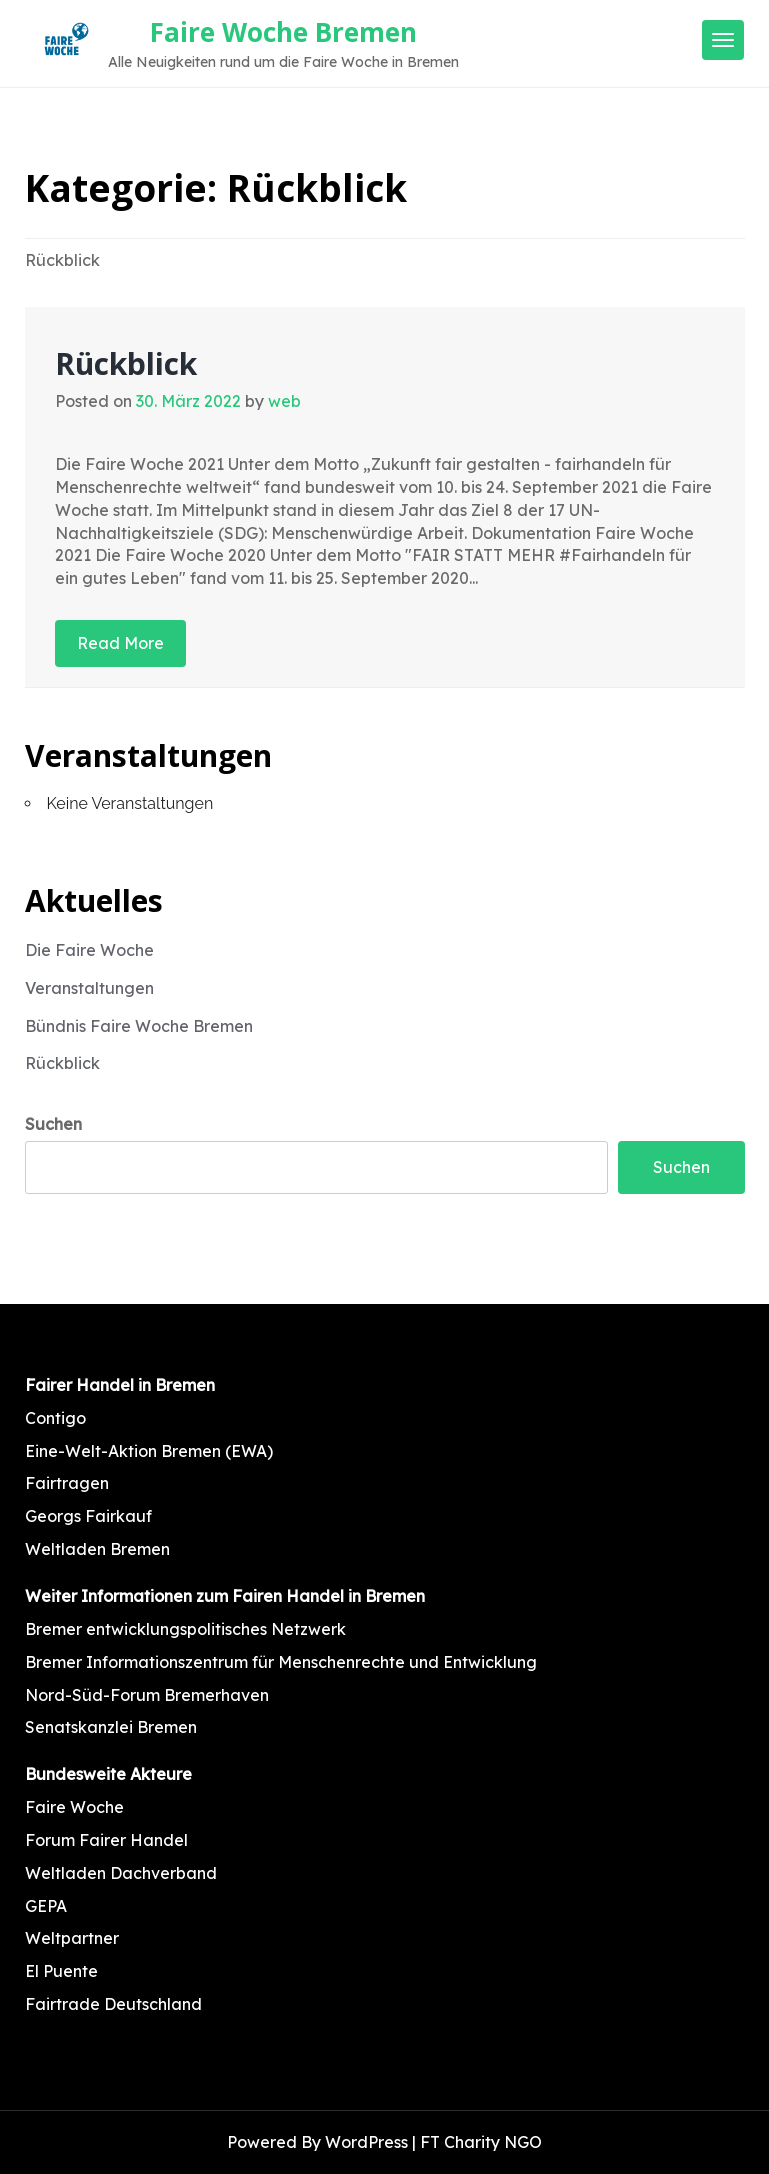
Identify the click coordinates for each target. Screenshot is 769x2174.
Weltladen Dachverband (121, 1873)
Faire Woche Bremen (283, 32)
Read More (120, 643)
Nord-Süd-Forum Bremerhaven (147, 1695)
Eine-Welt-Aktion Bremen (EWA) (149, 1451)
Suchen (53, 1124)
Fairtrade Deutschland (113, 2004)
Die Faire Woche (89, 950)
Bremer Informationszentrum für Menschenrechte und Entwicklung (281, 1662)
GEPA (46, 1906)
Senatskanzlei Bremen (111, 1727)
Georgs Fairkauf (88, 1516)
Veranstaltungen (89, 988)
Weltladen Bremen (97, 1549)
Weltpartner (72, 1938)
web (284, 401)
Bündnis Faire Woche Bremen (139, 1026)
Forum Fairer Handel (106, 1840)
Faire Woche (74, 1807)
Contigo (55, 1418)
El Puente (61, 1971)
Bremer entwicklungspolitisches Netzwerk (185, 1629)
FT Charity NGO (481, 2142)
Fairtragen (67, 1483)
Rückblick (126, 363)
